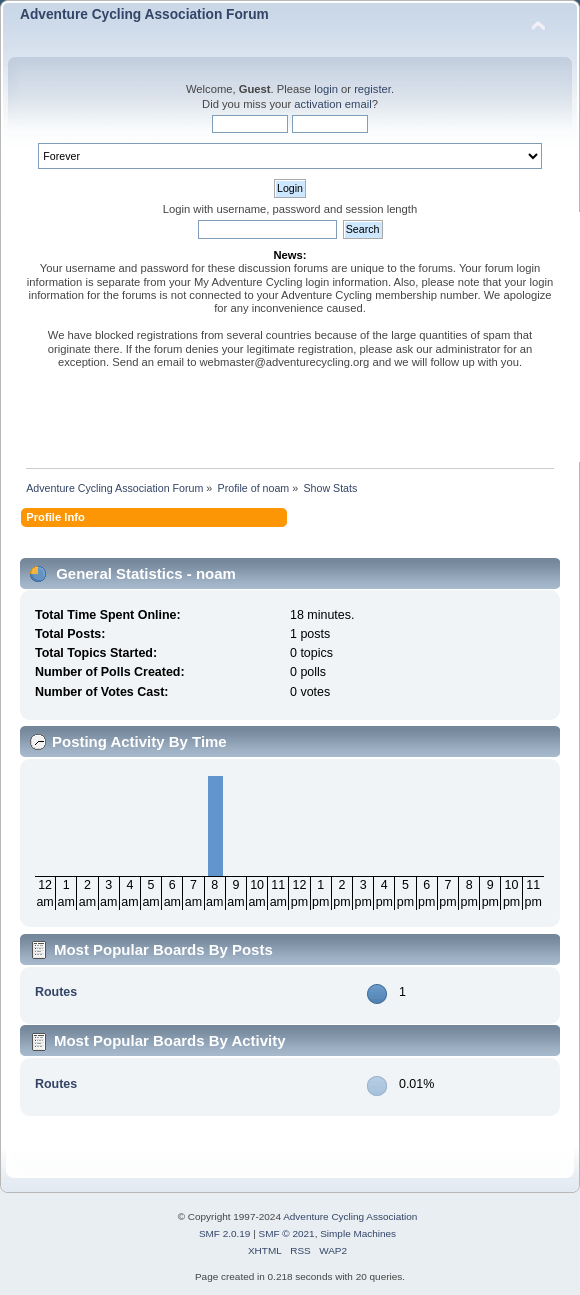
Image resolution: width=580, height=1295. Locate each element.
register (372, 89)
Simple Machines (358, 1233)
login (326, 89)
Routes (56, 992)
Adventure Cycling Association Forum (144, 14)
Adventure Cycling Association (350, 1216)
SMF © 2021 (287, 1233)
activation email (332, 104)
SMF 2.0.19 (225, 1233)
